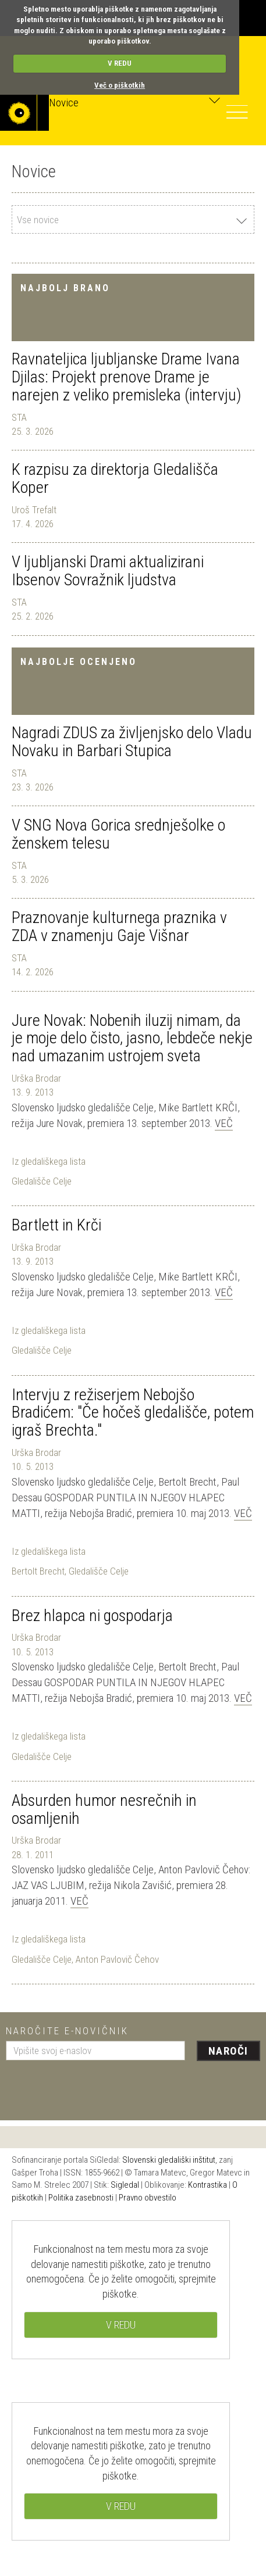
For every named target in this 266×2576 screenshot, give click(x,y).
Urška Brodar (36, 1078)
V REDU (120, 63)
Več (224, 1123)
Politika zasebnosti (81, 2197)
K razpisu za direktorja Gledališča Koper (115, 478)
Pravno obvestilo (147, 2197)
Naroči (228, 2051)
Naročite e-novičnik (67, 2031)
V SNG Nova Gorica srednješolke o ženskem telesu (118, 834)
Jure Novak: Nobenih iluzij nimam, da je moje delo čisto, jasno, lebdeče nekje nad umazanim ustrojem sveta (132, 1038)
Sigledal (125, 2185)
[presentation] (94, 2086)
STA (19, 417)
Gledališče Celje (42, 1181)
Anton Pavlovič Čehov (117, 1959)
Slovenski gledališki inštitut (168, 2160)
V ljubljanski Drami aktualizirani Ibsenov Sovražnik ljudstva (108, 570)
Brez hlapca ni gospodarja (92, 1615)
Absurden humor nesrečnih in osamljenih (104, 1809)
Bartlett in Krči (56, 1225)
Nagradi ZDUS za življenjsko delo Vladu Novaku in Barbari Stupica (132, 741)
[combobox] (133, 219)
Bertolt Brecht (38, 1571)
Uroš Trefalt (34, 510)
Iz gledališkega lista (49, 1161)
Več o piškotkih (119, 85)
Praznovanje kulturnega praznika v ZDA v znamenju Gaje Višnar (119, 926)
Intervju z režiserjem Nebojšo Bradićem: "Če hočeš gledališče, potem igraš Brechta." (133, 1412)
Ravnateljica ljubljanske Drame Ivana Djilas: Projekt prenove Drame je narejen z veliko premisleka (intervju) (127, 377)
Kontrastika (207, 2185)
